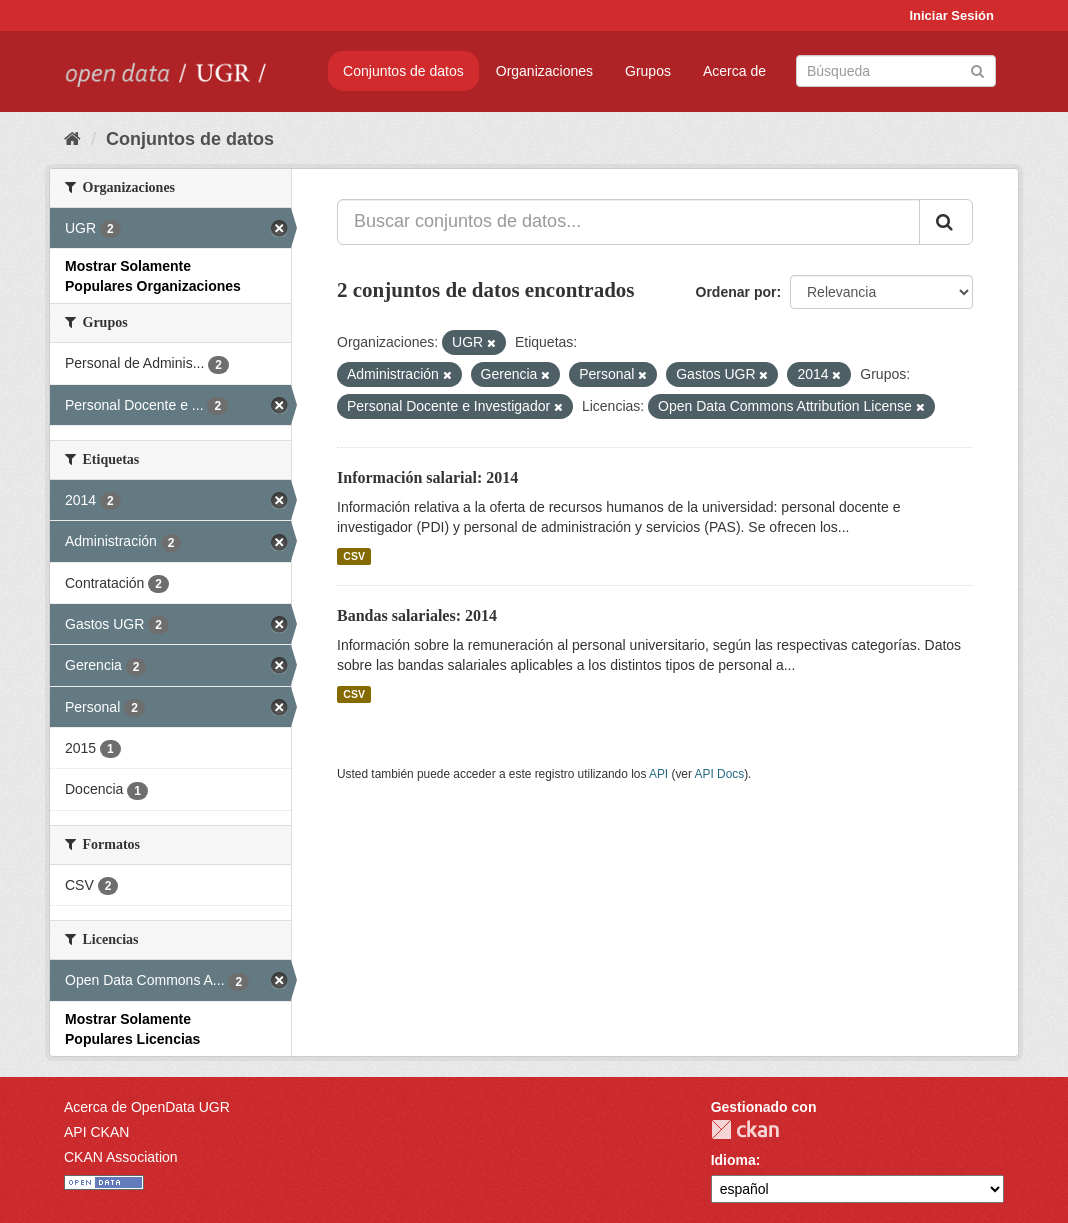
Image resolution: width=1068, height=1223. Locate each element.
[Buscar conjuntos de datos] (896, 71)
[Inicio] (72, 139)
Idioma (733, 1160)
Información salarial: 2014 (427, 477)
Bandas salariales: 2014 (417, 615)
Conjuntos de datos (403, 71)
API (658, 774)
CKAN (745, 1129)
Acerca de (734, 71)
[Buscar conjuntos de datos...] (628, 222)
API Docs (720, 774)
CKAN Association (121, 1157)
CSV (354, 556)
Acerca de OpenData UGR (147, 1107)
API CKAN (96, 1132)
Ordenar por (736, 292)
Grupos (648, 71)
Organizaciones (544, 71)
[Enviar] (977, 69)
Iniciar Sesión (951, 15)
